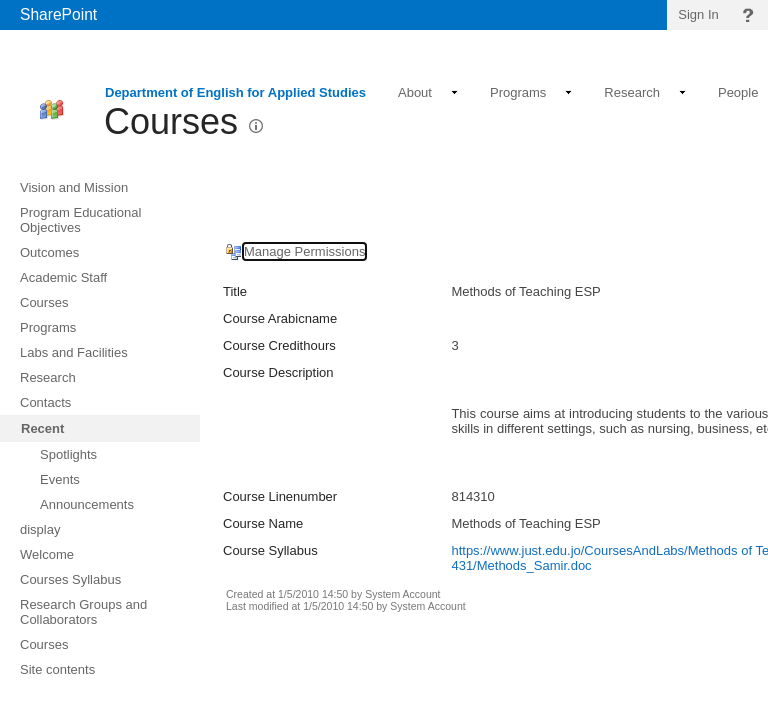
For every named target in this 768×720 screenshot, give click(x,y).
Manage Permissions (304, 251)
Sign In (698, 14)
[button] (256, 126)
